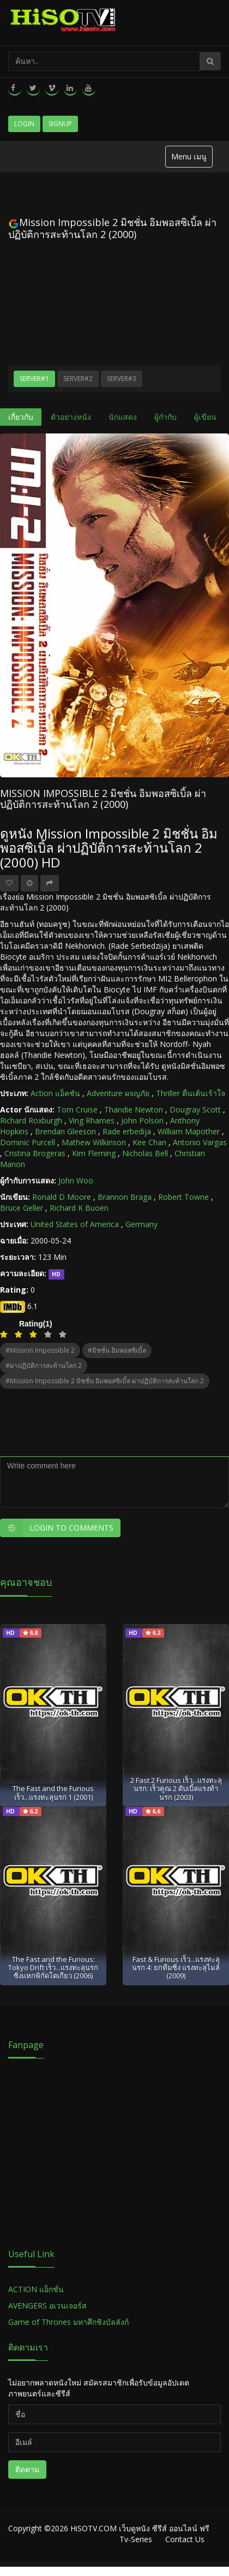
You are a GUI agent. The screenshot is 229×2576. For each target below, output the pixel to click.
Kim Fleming (94, 1153)
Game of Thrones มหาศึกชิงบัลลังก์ (69, 2322)
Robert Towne (183, 1197)
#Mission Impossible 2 (40, 1350)
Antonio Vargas (200, 1142)
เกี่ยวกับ (20, 417)
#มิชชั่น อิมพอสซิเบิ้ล (117, 1350)
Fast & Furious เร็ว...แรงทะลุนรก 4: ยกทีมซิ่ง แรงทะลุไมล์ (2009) (176, 1967)
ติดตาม (27, 2469)
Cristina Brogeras (34, 1153)
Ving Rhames (91, 1120)
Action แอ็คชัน (55, 1093)
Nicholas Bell (145, 1153)
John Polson (142, 1120)
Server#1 (34, 378)
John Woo (75, 1180)
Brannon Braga (125, 1197)
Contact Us (184, 2539)
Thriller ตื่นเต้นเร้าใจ (190, 1093)
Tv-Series (135, 2539)
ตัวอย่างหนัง (71, 417)
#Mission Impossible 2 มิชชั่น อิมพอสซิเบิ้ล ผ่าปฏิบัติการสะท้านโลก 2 (104, 1380)
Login (24, 123)
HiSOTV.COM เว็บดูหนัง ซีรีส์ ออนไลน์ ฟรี (139, 2528)
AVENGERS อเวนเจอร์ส (47, 2305)
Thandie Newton (133, 1109)
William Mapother (189, 1131)
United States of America (75, 1224)
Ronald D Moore (61, 1197)
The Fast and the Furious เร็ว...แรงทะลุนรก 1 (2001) (53, 1792)
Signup (60, 123)
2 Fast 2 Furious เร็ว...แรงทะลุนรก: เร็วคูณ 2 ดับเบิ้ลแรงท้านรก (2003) (176, 1788)
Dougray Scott (195, 1109)
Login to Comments (56, 1528)
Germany (141, 1224)
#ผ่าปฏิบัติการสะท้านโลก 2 (43, 1365)
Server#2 (78, 378)
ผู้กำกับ (165, 417)
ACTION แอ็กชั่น (36, 2289)
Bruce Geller (21, 1208)
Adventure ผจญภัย (118, 1093)
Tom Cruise (77, 1109)
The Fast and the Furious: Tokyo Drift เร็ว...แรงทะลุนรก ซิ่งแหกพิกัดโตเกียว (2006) (53, 1967)
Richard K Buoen (79, 1208)
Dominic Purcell (27, 1142)
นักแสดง (123, 417)
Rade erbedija (127, 1131)
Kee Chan (149, 1142)
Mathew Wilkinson (94, 1142)
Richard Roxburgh (31, 1120)
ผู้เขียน (205, 417)
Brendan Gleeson (65, 1131)
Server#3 (121, 378)
